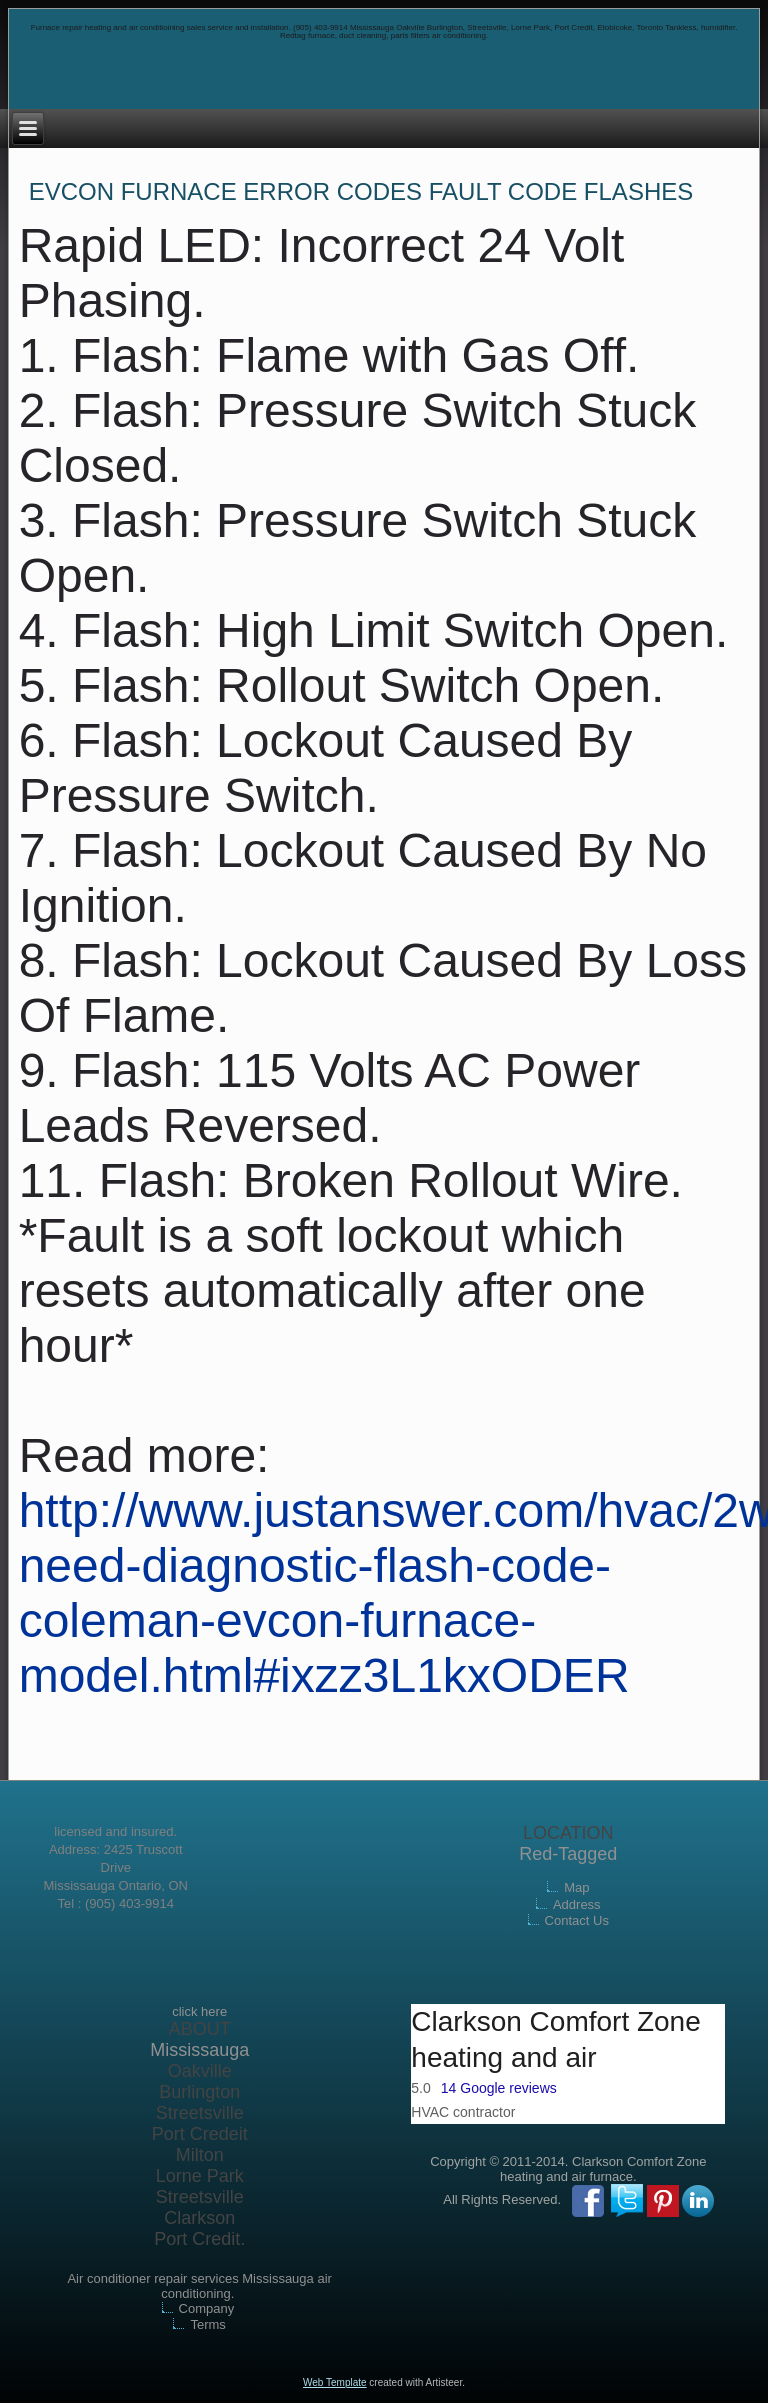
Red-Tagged (568, 1854)
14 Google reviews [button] (499, 2088)
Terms (207, 2324)
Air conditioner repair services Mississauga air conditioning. (199, 2286)
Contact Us (577, 1920)
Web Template (335, 2382)
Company (207, 2308)
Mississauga (199, 2050)
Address (577, 1904)
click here (199, 2011)
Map (576, 1887)
